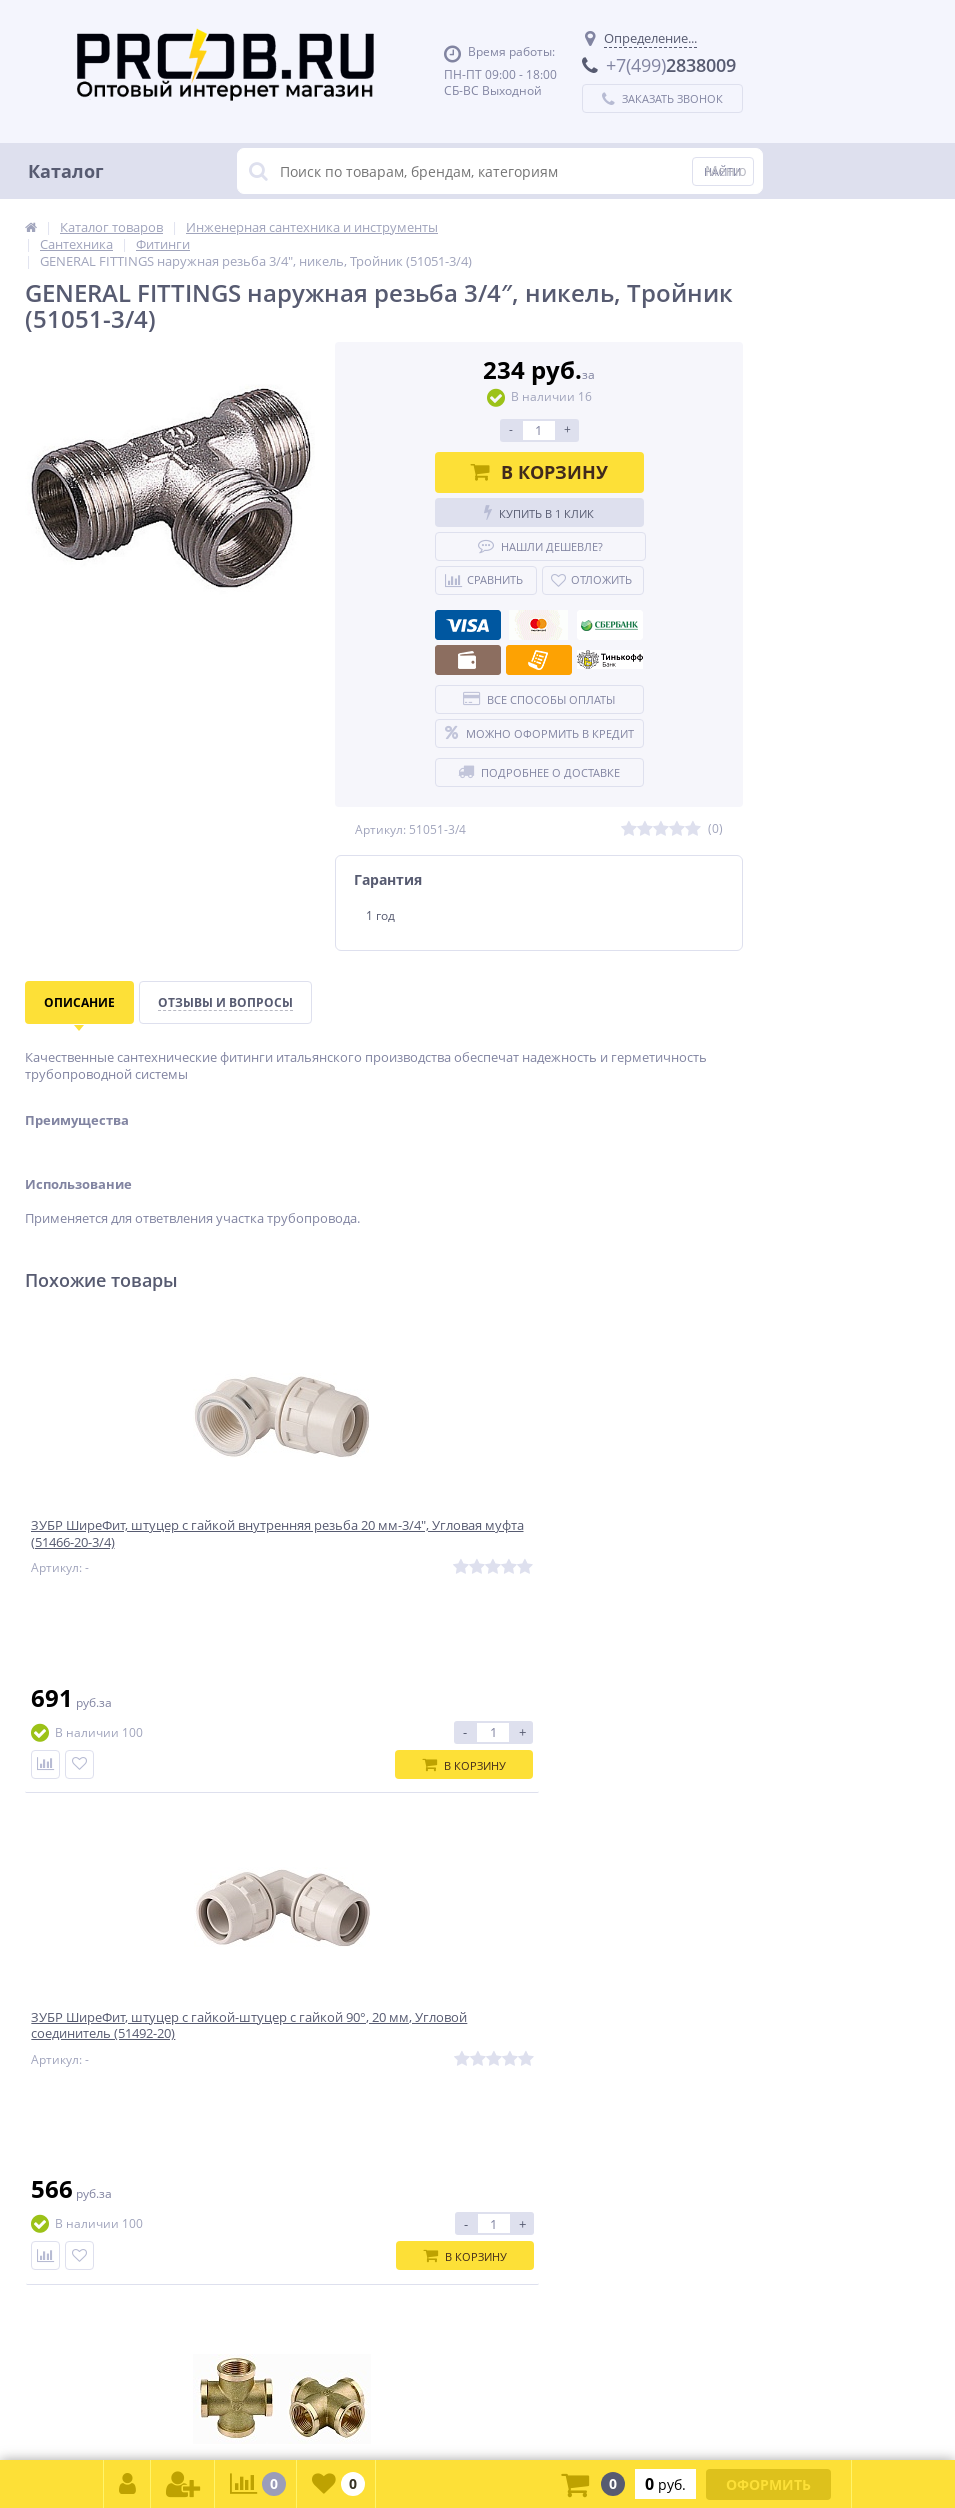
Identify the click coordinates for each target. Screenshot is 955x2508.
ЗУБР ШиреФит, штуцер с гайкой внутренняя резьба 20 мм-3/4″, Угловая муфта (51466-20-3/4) (142, 1547)
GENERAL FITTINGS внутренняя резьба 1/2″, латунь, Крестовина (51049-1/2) (619, 1547)
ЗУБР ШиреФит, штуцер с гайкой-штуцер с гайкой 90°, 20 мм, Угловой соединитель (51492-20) (384, 1547)
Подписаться (653, 1871)
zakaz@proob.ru (279, 2410)
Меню (726, 170)
